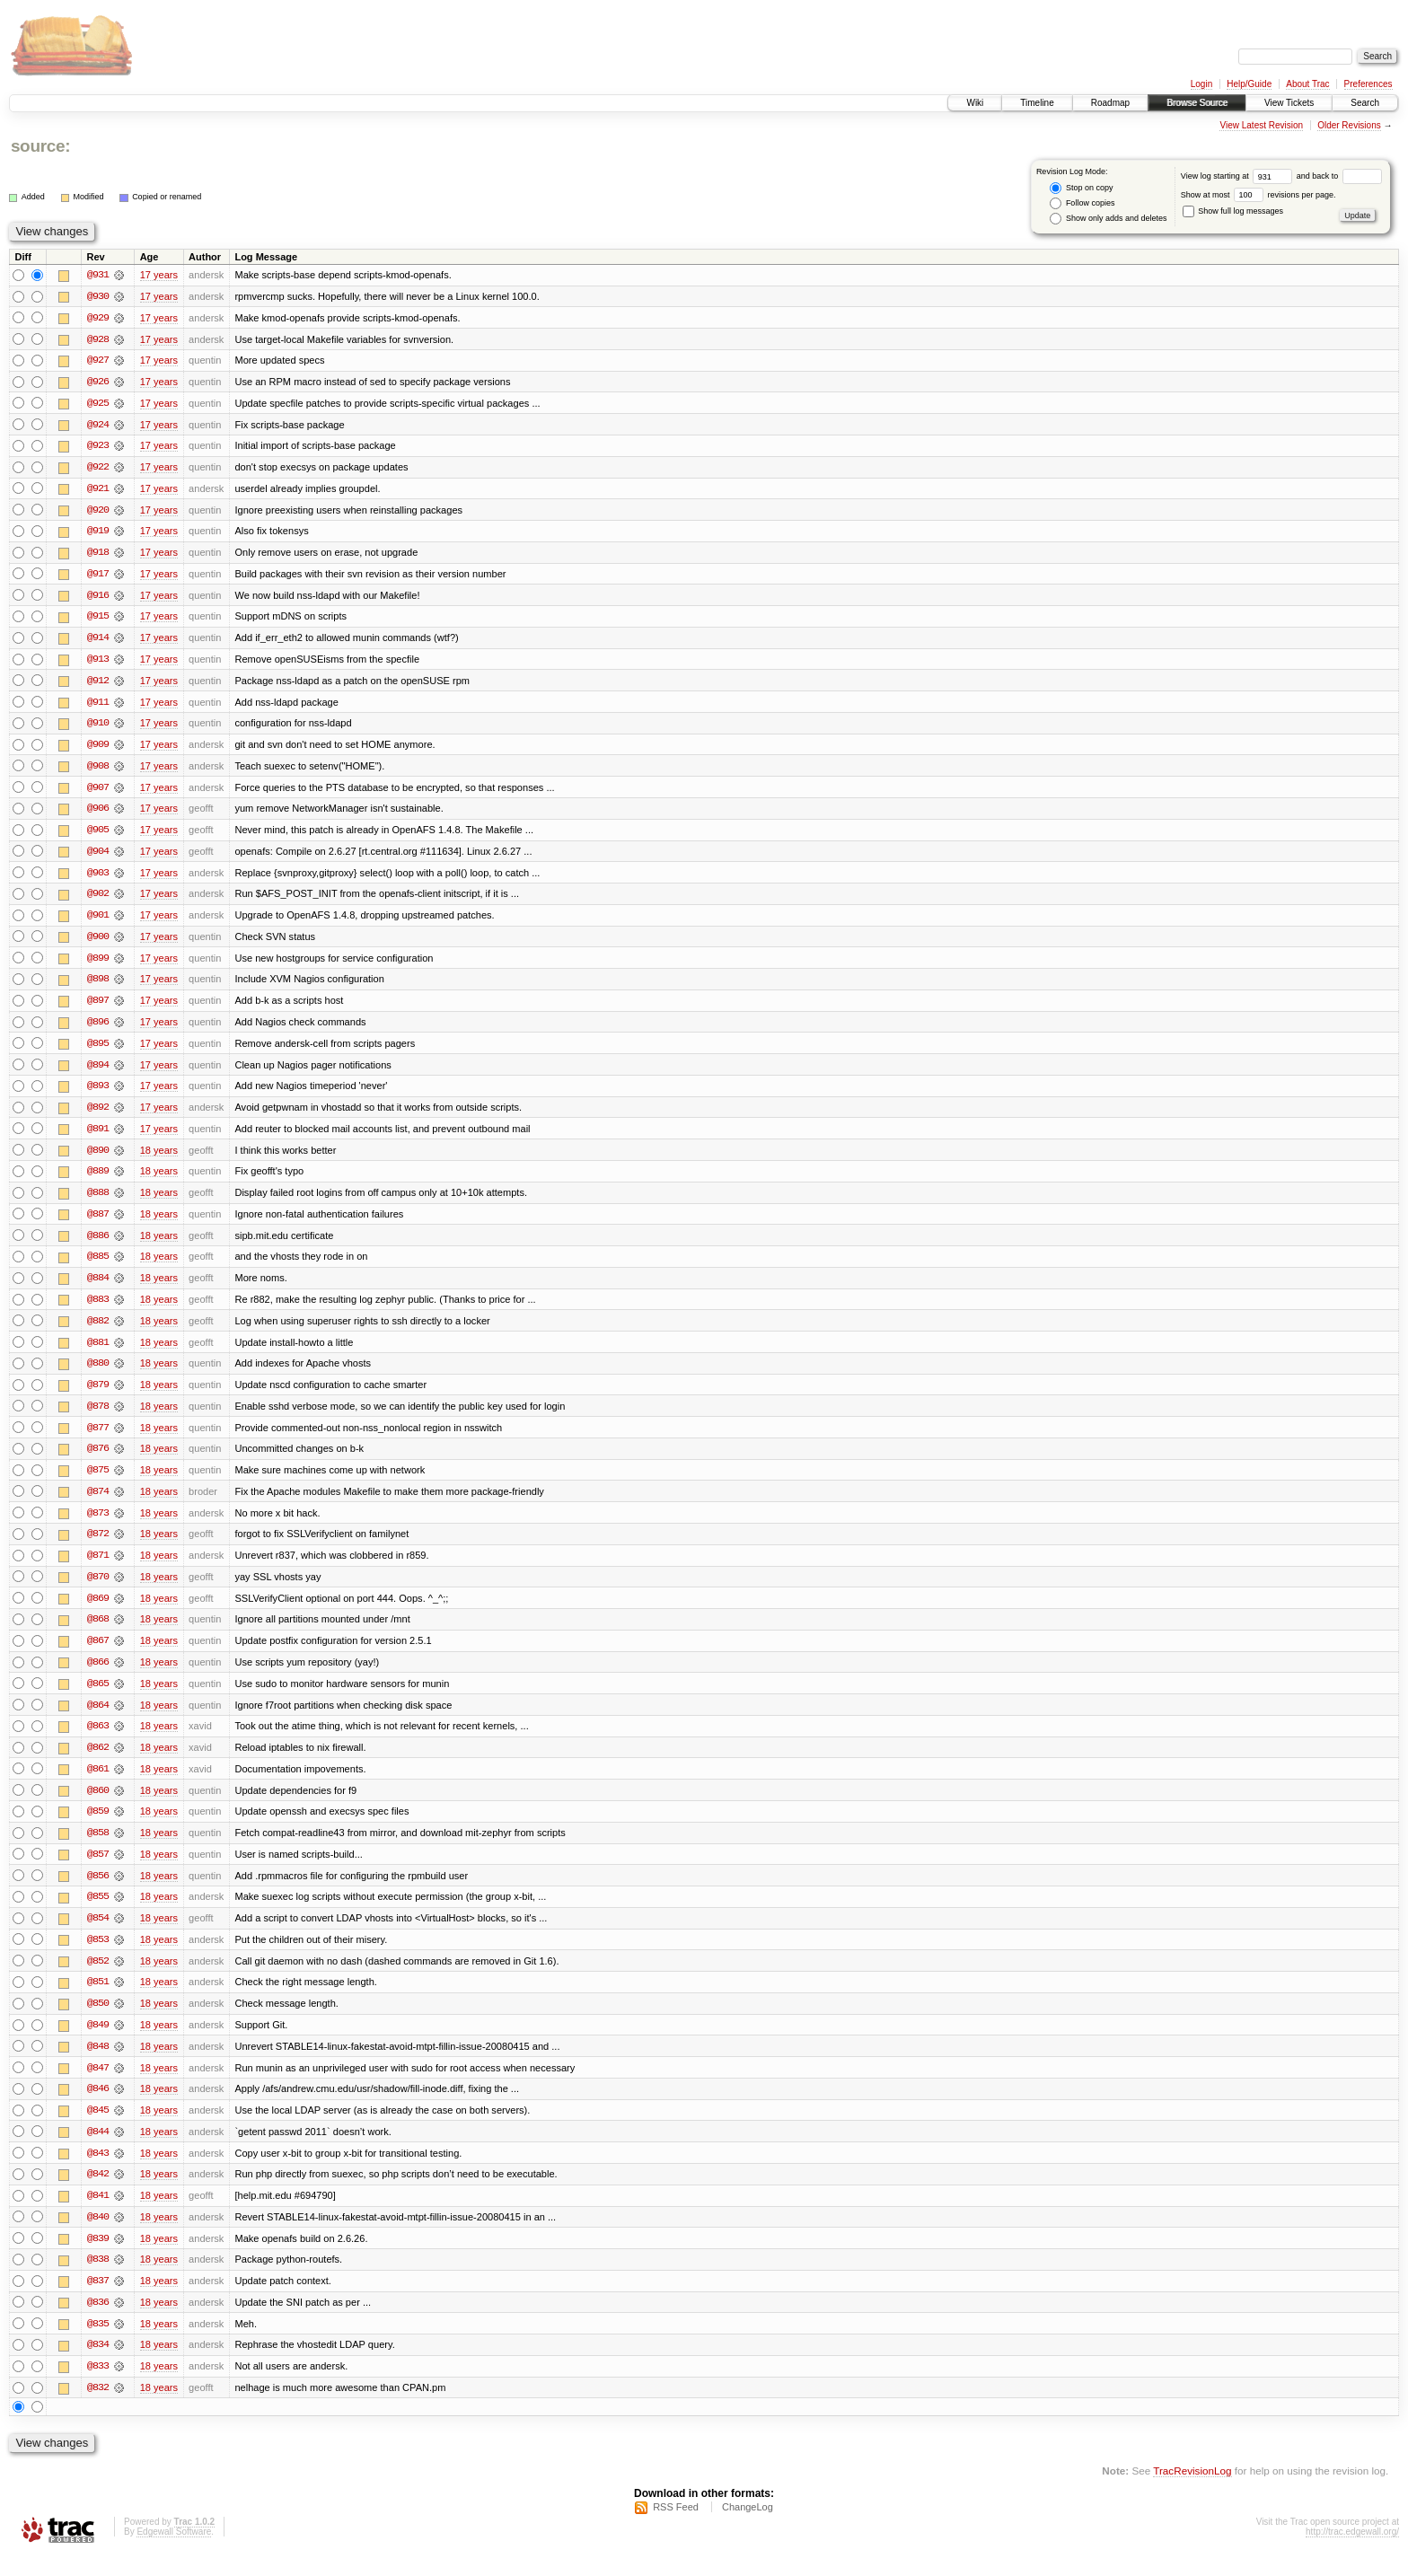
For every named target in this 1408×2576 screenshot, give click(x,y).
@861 (98, 1783)
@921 (98, 490)
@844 (98, 2149)
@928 (98, 339)
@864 (98, 1718)
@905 (98, 835)
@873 (98, 1524)
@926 (98, 382)
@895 (98, 1050)
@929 (98, 318)
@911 (98, 706)
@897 (98, 1007)
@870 (98, 1589)
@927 (98, 361)
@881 (98, 1352)
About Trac (1307, 84)
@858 (98, 1848)
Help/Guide (1249, 84)
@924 (98, 425)
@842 (98, 2192)
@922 (98, 469)
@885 (98, 1266)
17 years (159, 274)
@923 (98, 447)
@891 (98, 1137)
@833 (98, 2386)
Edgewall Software (173, 2552)
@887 (98, 1223)
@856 (98, 1891)
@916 (98, 598)
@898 (98, 986)
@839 (98, 2257)
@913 (98, 662)
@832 (98, 2408)
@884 (98, 1287)
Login (1201, 84)
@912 (98, 684)
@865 (98, 1697)
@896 (98, 1029)
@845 (98, 2128)
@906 (98, 813)
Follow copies (1082, 203)
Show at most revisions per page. (1258, 194)
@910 (98, 727)
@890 (98, 1158)
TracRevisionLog (1192, 2491)
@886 (98, 1244)
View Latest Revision (1261, 125)
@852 (98, 1977)
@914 (98, 641)
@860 (98, 1805)
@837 (98, 2300)
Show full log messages (1233, 211)
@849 (98, 2042)
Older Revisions (1349, 125)
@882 (98, 1330)
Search (1365, 103)
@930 (98, 296)
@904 (98, 856)
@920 (98, 512)
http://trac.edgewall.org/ (1352, 2552)
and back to (1339, 175)
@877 (98, 1438)
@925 (98, 404)
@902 (98, 899)
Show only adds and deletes (1108, 218)
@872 (98, 1546)
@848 (98, 2063)
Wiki (974, 103)
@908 (98, 770)
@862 (98, 1761)
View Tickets (1289, 103)
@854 (98, 1934)
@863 (98, 1740)
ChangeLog (747, 2527)
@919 (98, 533)
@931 (98, 275)
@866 (98, 1675)
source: (40, 145)
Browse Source (1197, 103)
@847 (98, 2085)
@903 (98, 878)
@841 (98, 2214)
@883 (98, 1309)
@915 (98, 619)
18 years (159, 1158)
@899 (98, 964)
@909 (98, 749)
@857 (98, 1869)
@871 (98, 1568)
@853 (98, 1955)
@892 (98, 1115)
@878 (98, 1417)
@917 (98, 576)
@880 (98, 1374)
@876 (98, 1460)
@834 (98, 2365)
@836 (98, 2322)
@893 (98, 1093)
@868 (98, 1632)
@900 (98, 943)
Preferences (1368, 84)
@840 (98, 2236)
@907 (98, 792)
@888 (98, 1201)
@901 (98, 921)
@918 (98, 555)
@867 (98, 1654)
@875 (98, 1481)
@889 (98, 1180)
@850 (98, 2020)
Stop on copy (1081, 188)
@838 (98, 2279)
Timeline (1036, 103)
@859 (98, 1826)
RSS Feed (676, 2527)
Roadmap (1110, 103)
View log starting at (1239, 175)
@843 (98, 2171)
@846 (98, 2106)
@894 (98, 1072)
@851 (98, 1998)
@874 (98, 1503)
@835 (98, 2343)
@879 (98, 1395)
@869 (98, 1611)
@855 (98, 1912)
